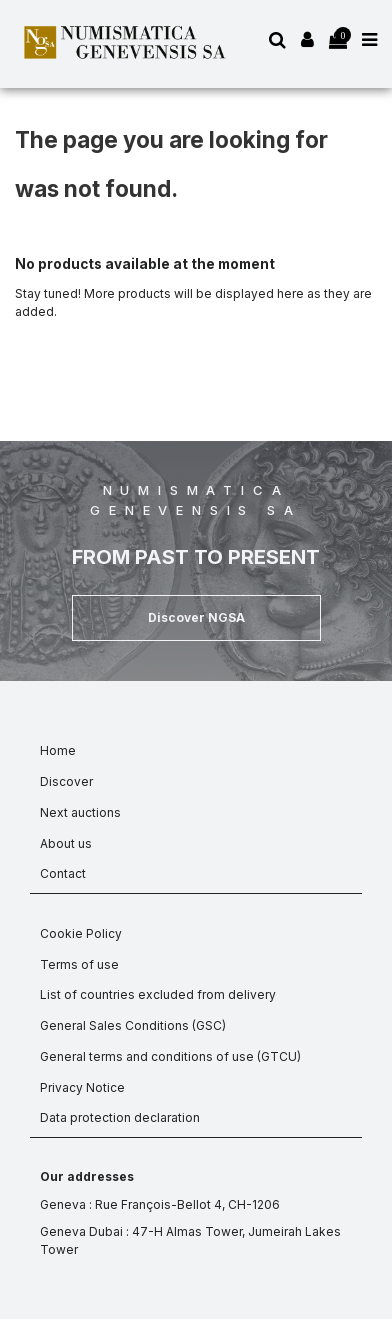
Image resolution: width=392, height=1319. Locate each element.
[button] (196, 618)
